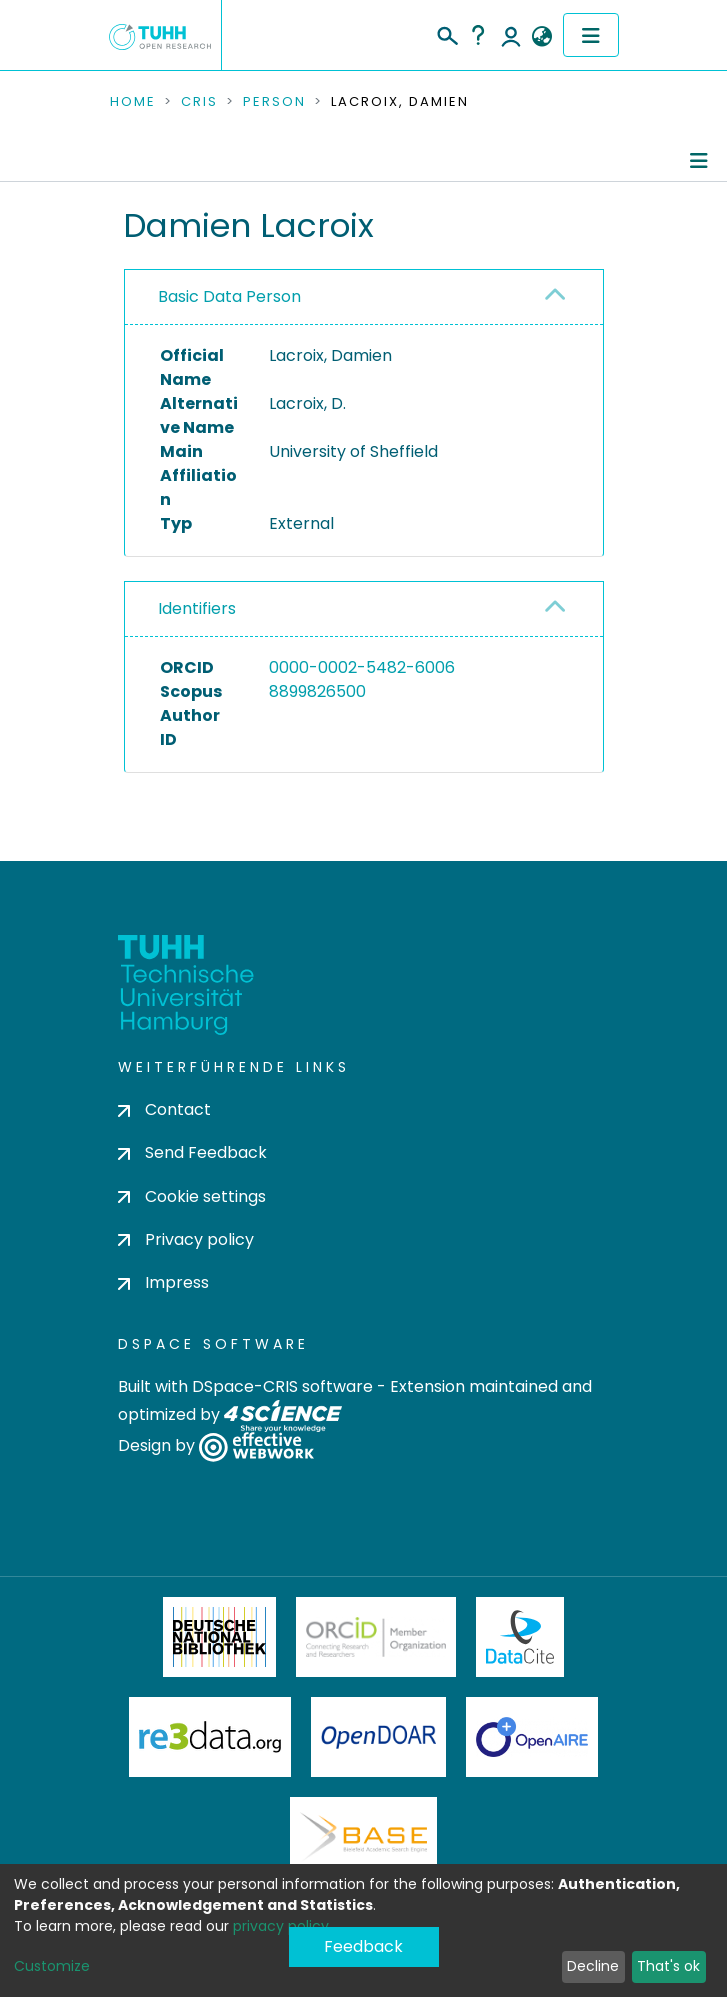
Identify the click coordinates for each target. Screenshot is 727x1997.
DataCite (520, 1637)
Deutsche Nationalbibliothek (220, 1637)
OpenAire (532, 1737)
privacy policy (281, 1926)
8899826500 (317, 691)
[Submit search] (446, 33)
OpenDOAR (379, 1737)
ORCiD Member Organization (376, 1637)
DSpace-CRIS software (282, 1386)
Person (274, 102)
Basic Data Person (229, 296)
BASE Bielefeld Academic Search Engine (363, 1837)
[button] (542, 37)
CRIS (199, 102)
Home (133, 102)
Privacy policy (186, 1239)
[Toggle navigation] (591, 35)
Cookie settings (192, 1196)
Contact (164, 1109)
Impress (163, 1282)
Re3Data (210, 1737)
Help (478, 35)
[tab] (364, 297)
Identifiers (197, 608)
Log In (511, 35)
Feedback (363, 1946)
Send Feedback (192, 1152)
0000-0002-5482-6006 (362, 667)
